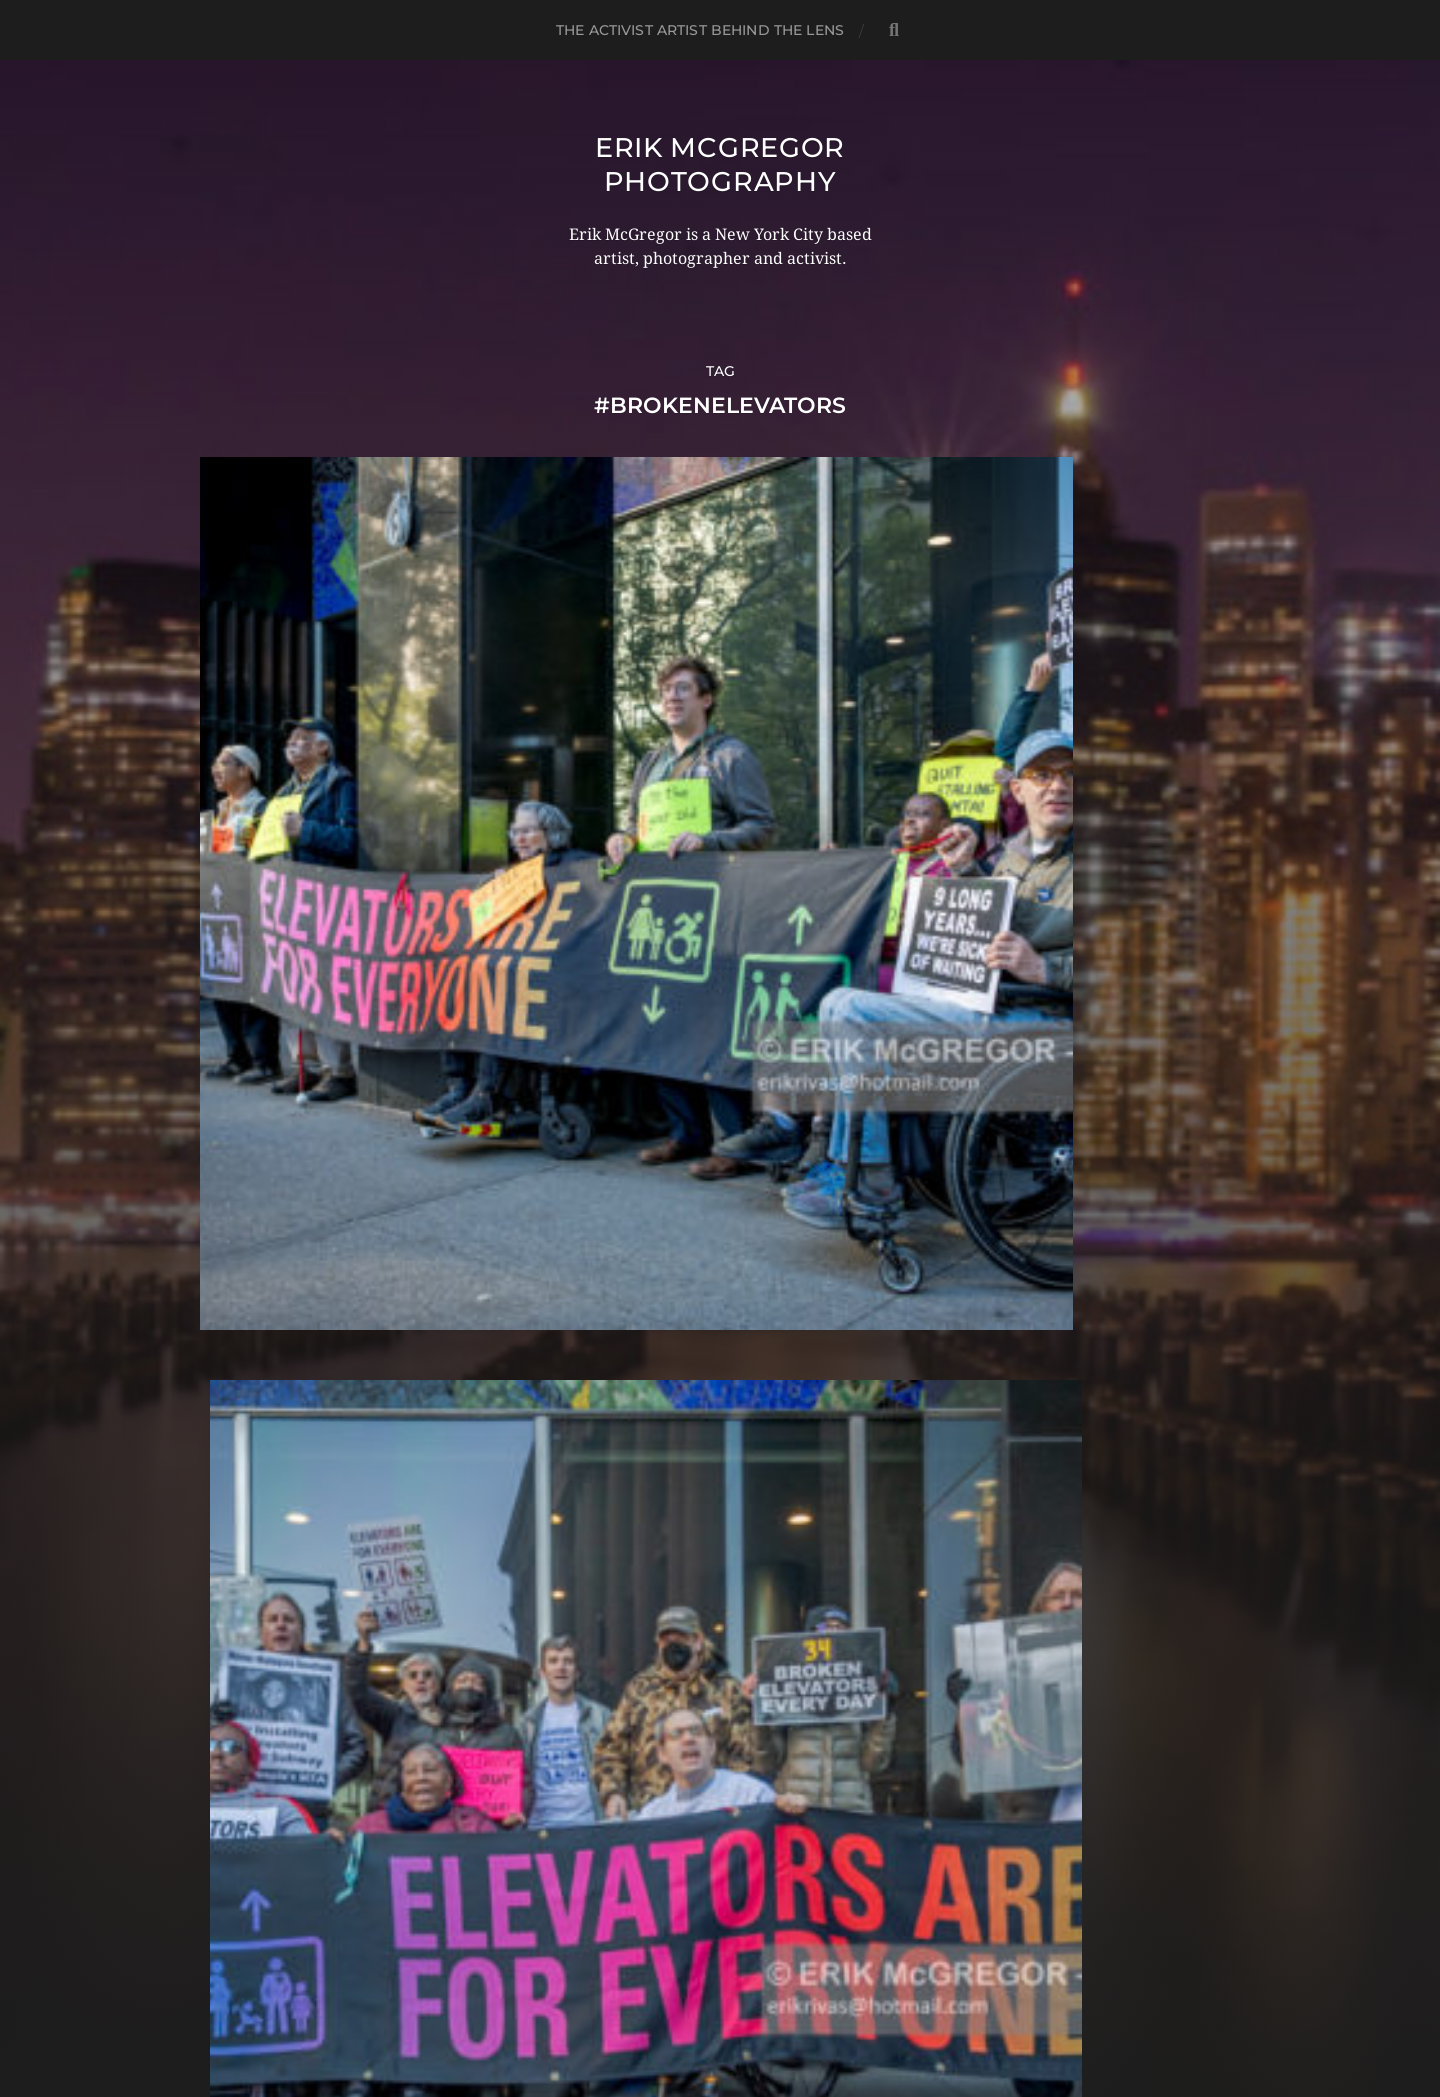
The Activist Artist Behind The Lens (700, 30)
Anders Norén (758, 2010)
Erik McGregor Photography (719, 164)
